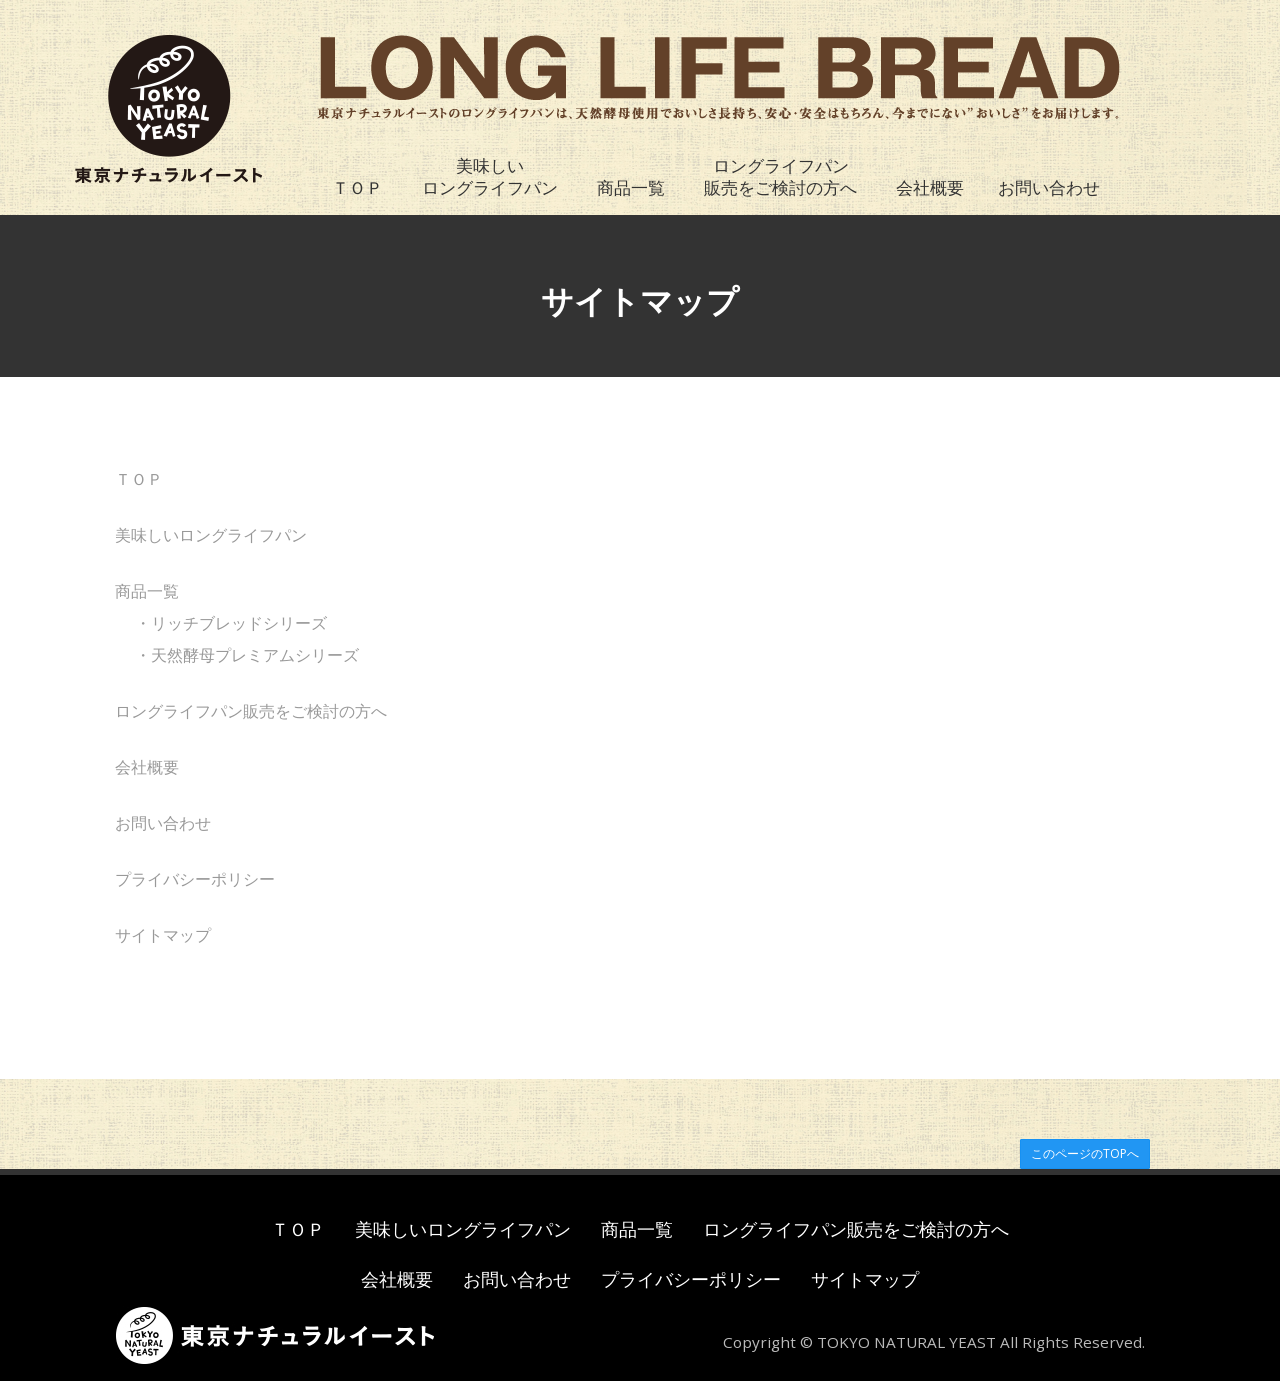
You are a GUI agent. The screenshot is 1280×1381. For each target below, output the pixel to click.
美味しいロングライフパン (490, 176)
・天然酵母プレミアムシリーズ (247, 655)
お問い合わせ (1049, 187)
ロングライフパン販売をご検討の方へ (780, 176)
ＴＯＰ (357, 187)
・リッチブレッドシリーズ (231, 623)
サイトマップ (163, 935)
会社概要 (930, 187)
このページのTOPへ (1085, 1153)
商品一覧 (631, 187)
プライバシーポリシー (195, 879)
